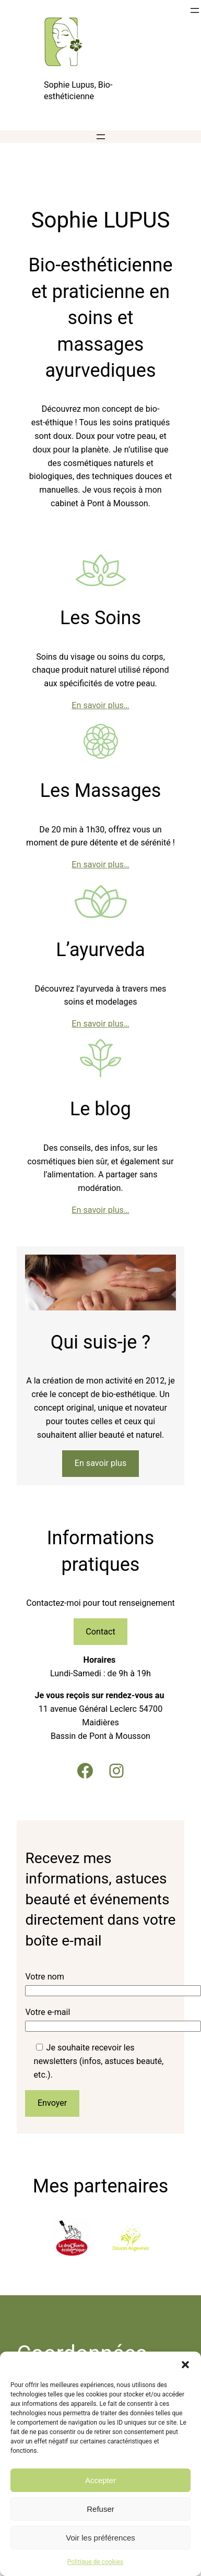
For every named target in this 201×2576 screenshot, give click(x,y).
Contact (100, 1632)
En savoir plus (101, 1463)
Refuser (100, 2509)
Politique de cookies (95, 2562)
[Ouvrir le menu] (194, 10)
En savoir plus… (100, 705)
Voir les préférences (100, 2537)
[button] (185, 2364)
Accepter (100, 2480)
